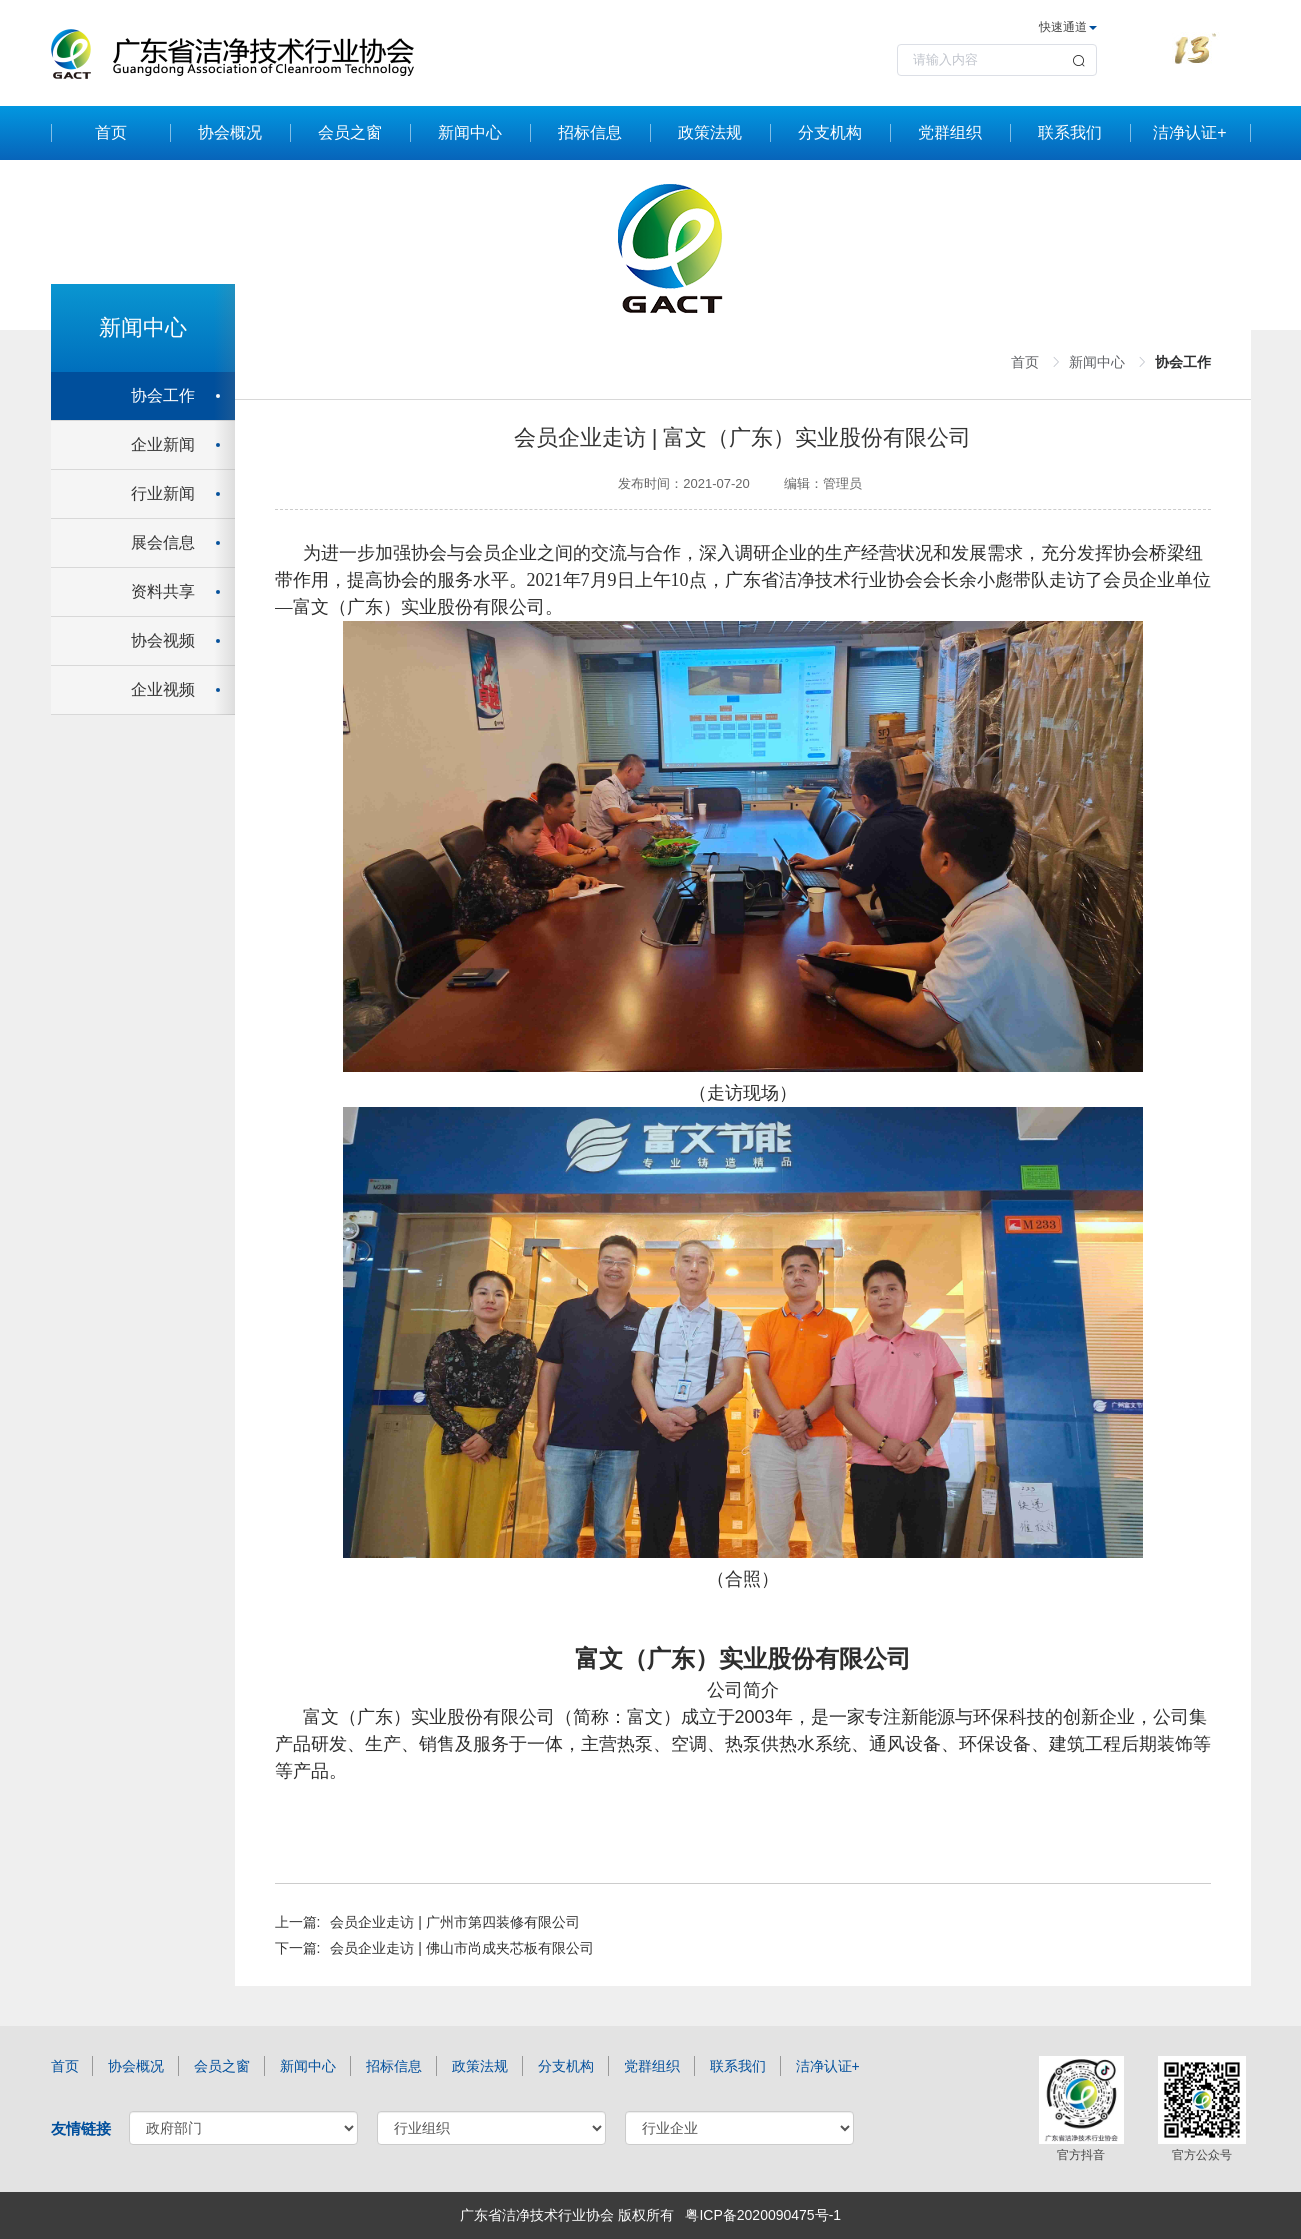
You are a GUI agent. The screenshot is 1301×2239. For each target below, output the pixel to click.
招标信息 (590, 132)
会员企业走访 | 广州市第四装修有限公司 (454, 1922)
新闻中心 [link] (1097, 362)
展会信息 (163, 542)
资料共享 (163, 591)
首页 (111, 132)
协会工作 (163, 395)
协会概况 (230, 132)
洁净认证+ (1189, 132)
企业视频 (163, 689)
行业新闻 (163, 493)
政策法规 (710, 132)
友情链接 (81, 2128)
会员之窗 (350, 132)
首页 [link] (1025, 362)
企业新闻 (163, 444)
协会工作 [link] (1183, 362)
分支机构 (830, 132)
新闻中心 (470, 132)
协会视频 (163, 640)
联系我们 (1070, 132)
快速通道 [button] (1068, 27)
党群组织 (950, 132)
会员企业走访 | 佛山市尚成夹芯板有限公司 (461, 1948)
